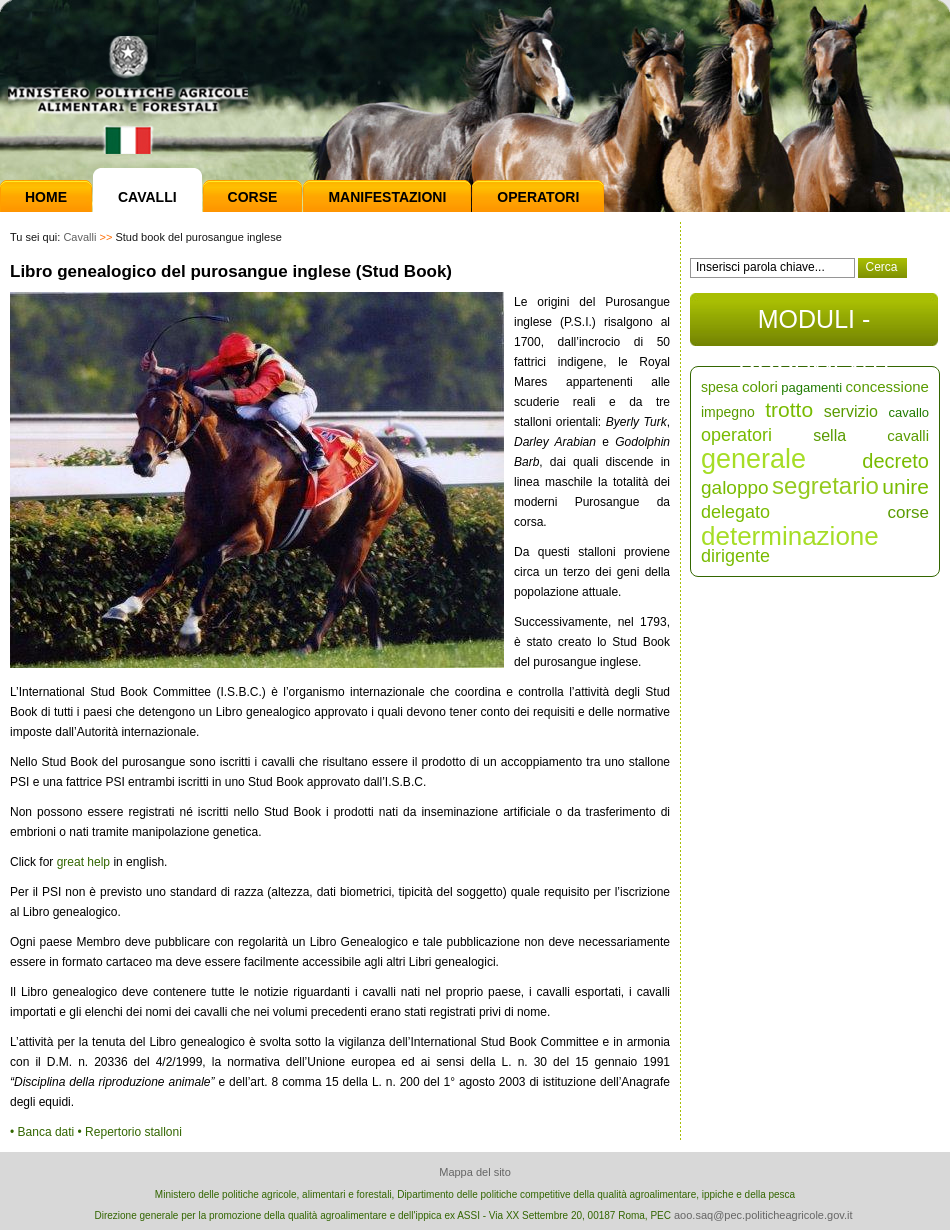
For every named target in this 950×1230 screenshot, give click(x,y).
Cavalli (147, 197)
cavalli (908, 435)
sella (829, 435)
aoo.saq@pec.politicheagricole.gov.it (763, 1215)
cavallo (909, 412)
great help (83, 862)
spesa (719, 387)
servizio (851, 411)
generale (753, 459)
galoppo (735, 487)
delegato (735, 512)
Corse (253, 197)
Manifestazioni (387, 197)
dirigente (735, 556)
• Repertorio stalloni (130, 1132)
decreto (895, 461)
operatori (736, 435)
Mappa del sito (475, 1172)
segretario (825, 485)
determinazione (790, 536)
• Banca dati (44, 1132)
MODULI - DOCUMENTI (813, 325)
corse (908, 512)
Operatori (538, 197)
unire (905, 486)
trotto (789, 409)
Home (46, 197)
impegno (728, 412)
